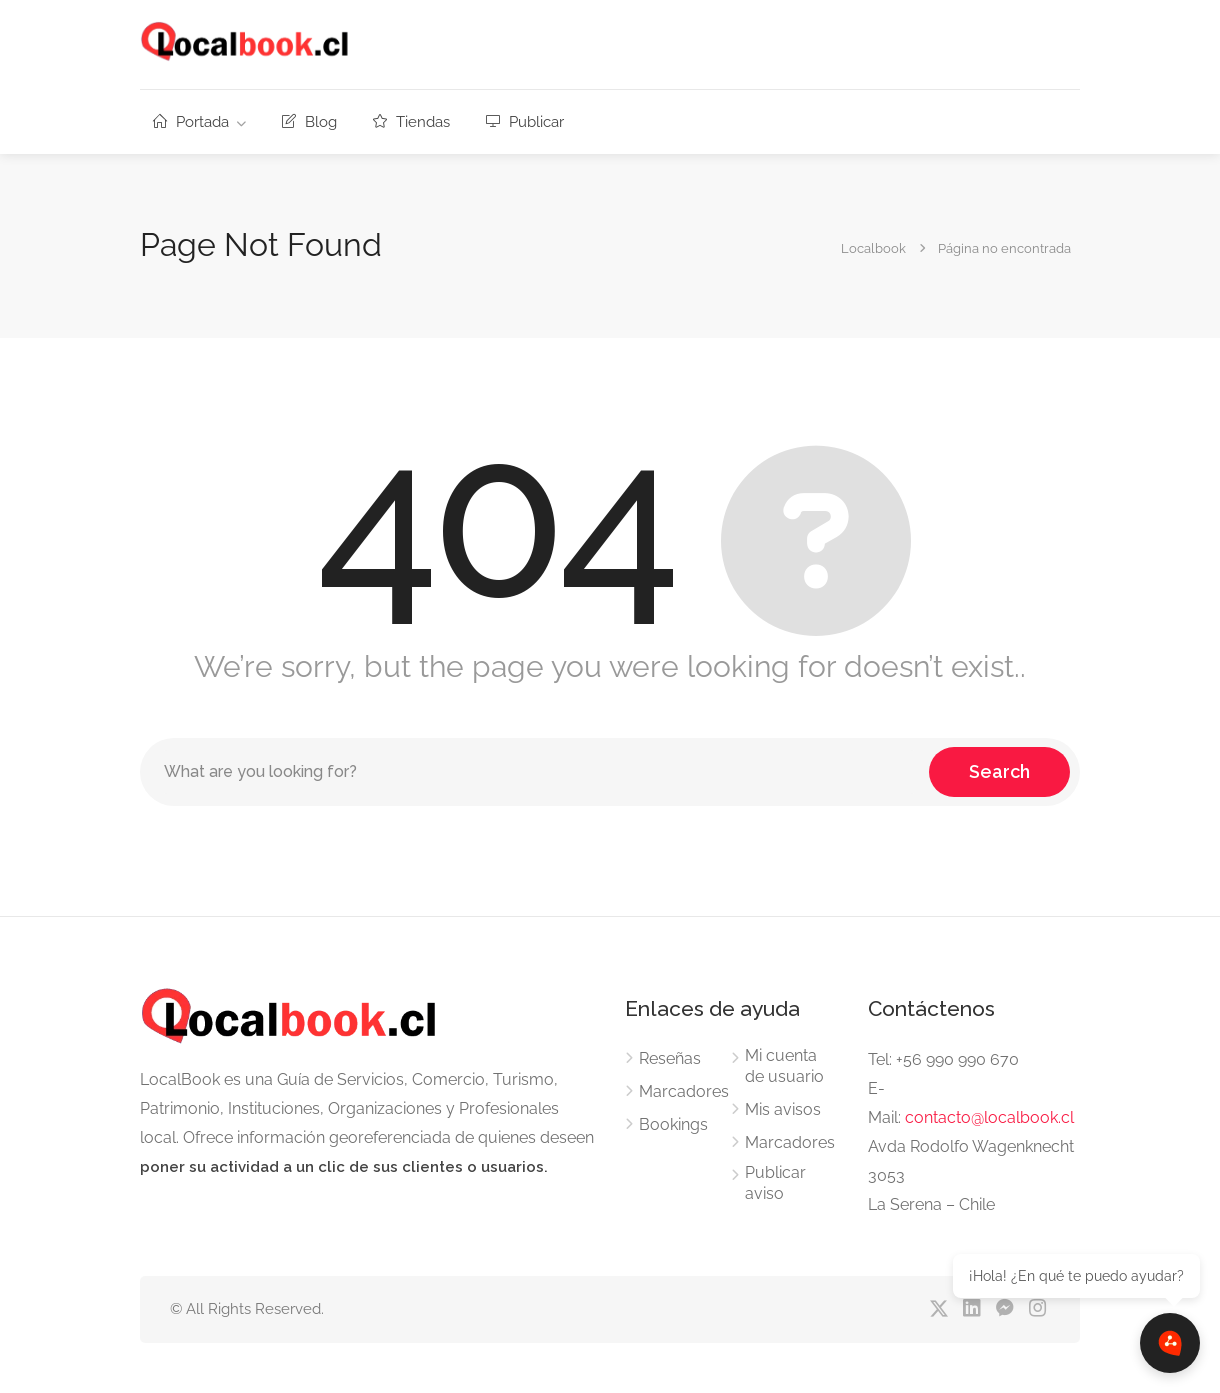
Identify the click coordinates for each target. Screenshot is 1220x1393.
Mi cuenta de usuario (784, 1066)
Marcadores (684, 1091)
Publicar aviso (775, 1183)
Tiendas (411, 122)
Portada (191, 122)
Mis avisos (783, 1109)
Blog (309, 122)
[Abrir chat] (1170, 1343)
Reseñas (670, 1058)
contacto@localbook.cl (989, 1117)
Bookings (673, 1124)
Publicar (525, 122)
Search (999, 771)
